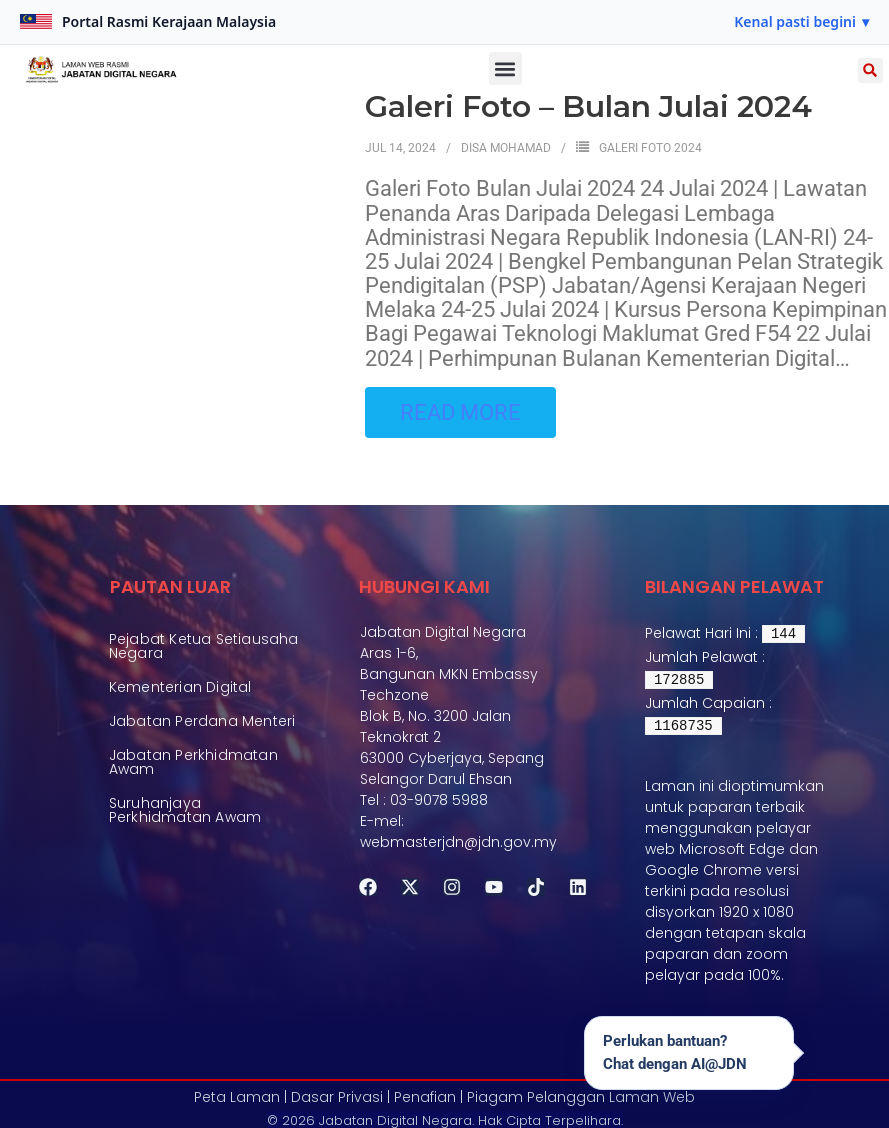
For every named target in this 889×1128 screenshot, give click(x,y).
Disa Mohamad (506, 147)
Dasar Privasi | (340, 1094)
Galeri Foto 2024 (650, 147)
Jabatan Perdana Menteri (202, 733)
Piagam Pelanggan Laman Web (581, 1094)
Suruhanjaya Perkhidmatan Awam (185, 834)
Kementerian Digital (180, 693)
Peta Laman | (240, 1094)
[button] (801, 22)
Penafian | (428, 1094)
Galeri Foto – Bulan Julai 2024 (588, 106)
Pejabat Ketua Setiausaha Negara (204, 646)
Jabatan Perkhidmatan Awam (193, 780)
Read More (460, 409)
